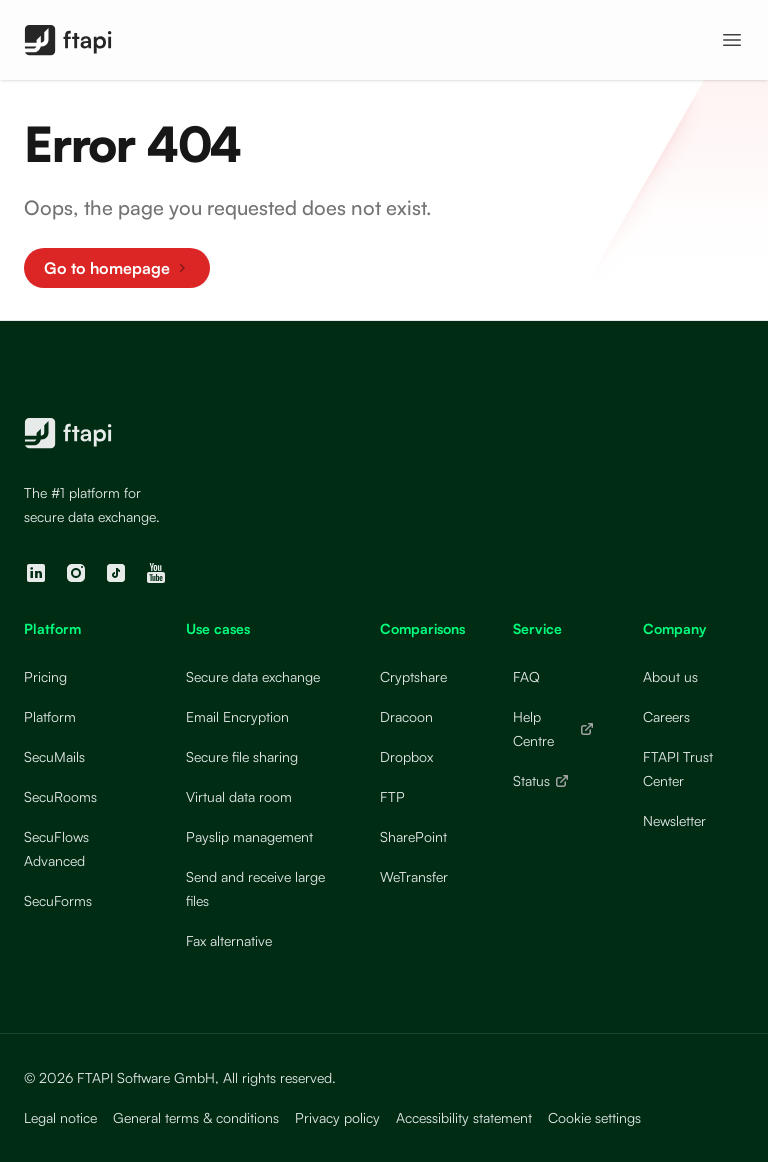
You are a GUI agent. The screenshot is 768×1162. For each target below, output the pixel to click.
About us (670, 676)
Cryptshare (413, 676)
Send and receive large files (255, 888)
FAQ (526, 676)
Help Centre (554, 728)
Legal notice (60, 1117)
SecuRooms (60, 796)
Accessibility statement (464, 1117)
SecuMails (54, 756)
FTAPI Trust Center (678, 768)
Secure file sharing (242, 756)
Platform (50, 716)
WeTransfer (414, 876)
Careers (666, 716)
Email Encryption (237, 716)
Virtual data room (239, 796)
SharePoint (413, 836)
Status (541, 780)
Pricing (45, 676)
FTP (392, 796)
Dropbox (406, 756)
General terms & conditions (196, 1117)
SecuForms (58, 900)
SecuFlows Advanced (56, 848)
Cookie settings (594, 1117)
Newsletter (674, 820)
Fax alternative (229, 940)
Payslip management (249, 836)
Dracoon (406, 716)
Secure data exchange (253, 676)
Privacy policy (337, 1117)
